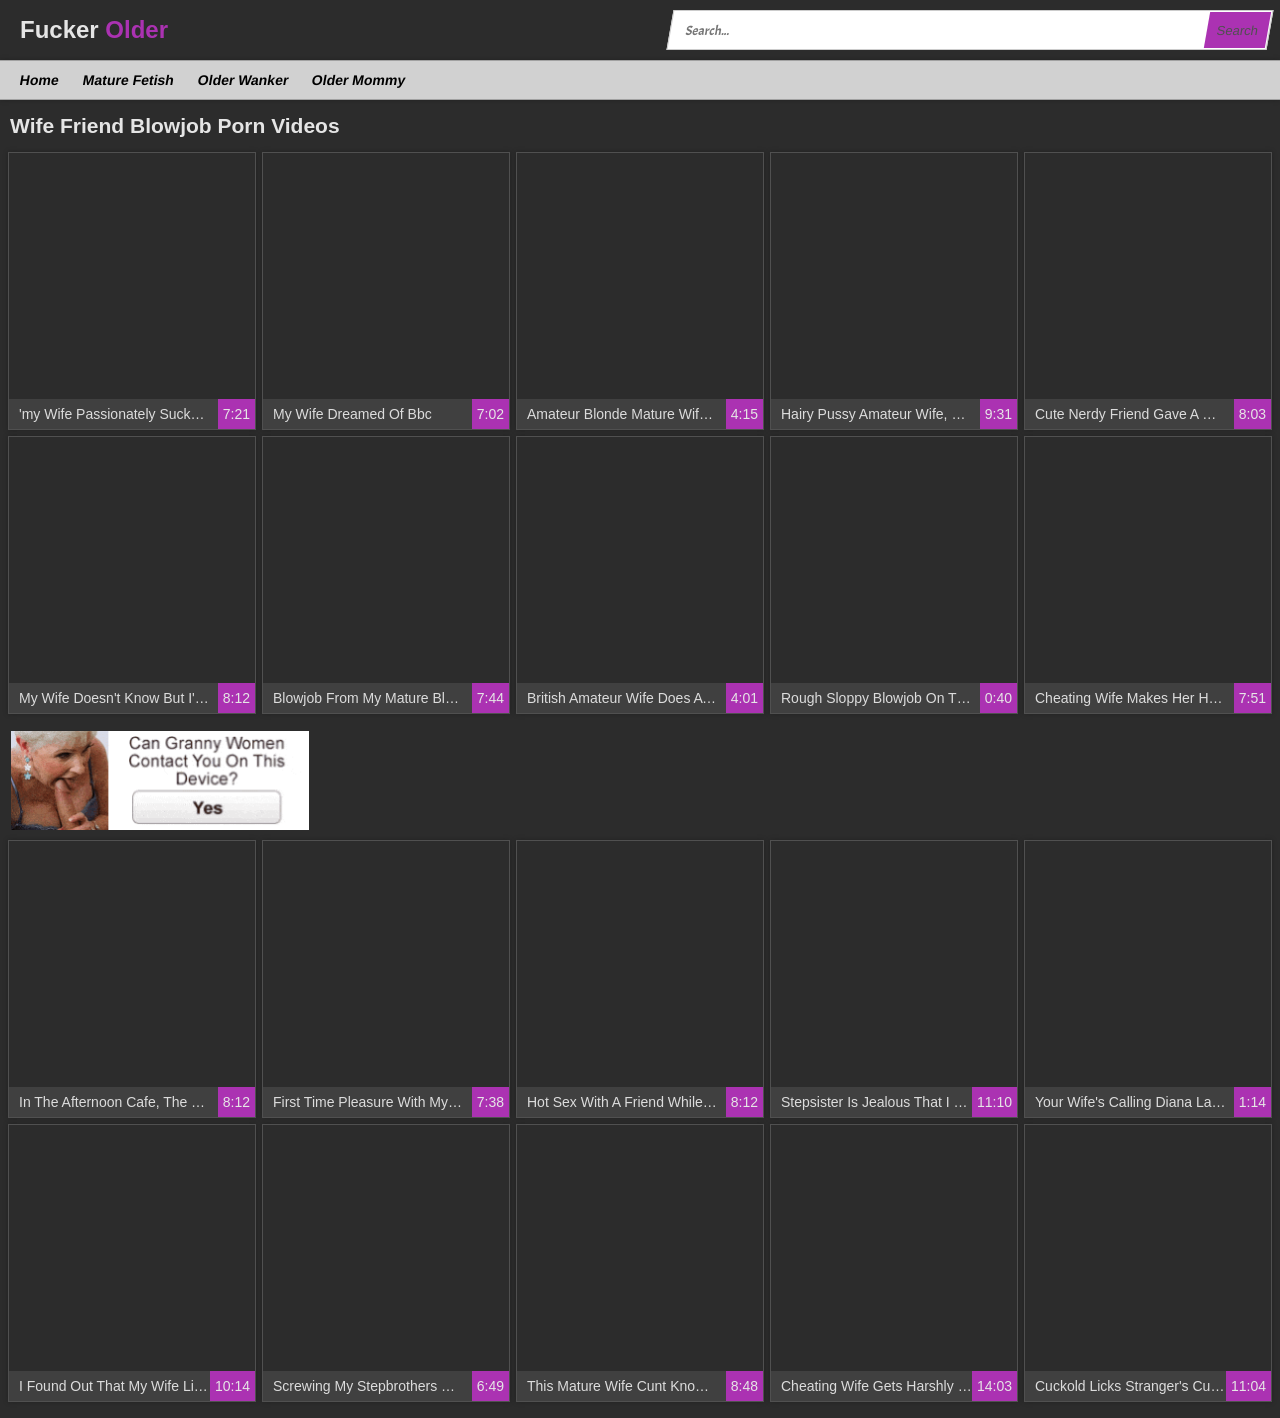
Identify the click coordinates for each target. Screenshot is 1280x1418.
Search (1237, 30)
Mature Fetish (128, 80)
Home (40, 80)
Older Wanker (242, 80)
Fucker (94, 29)
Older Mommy (359, 80)
